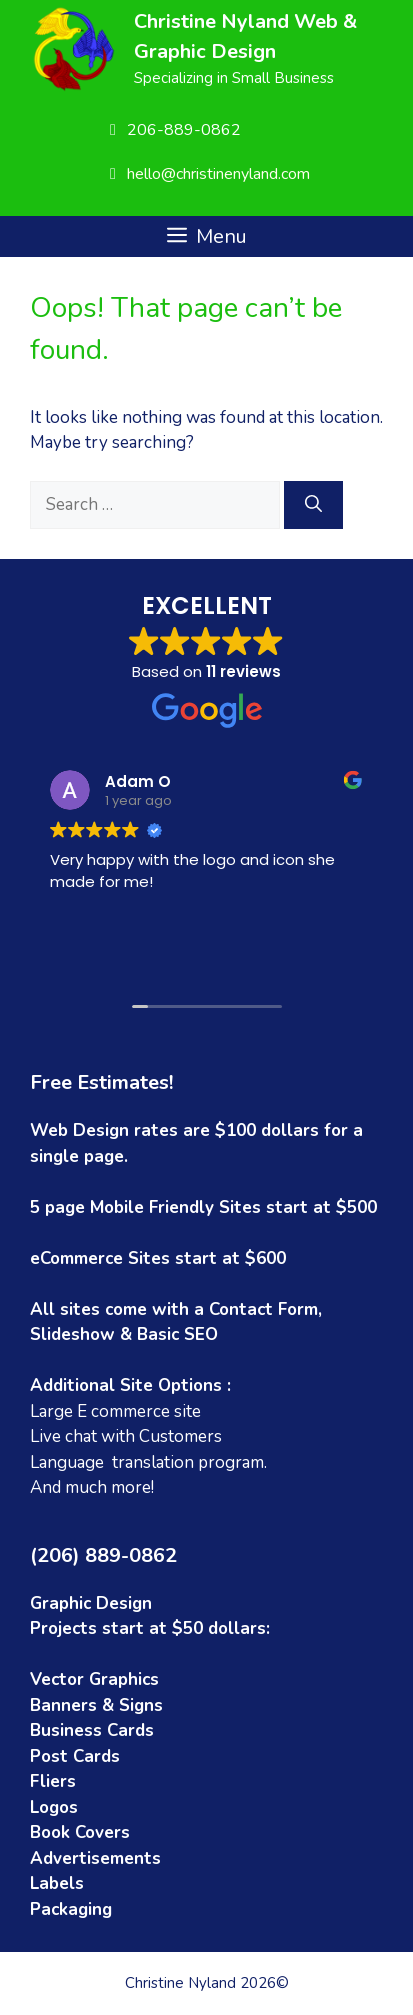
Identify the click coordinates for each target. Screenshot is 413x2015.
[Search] (313, 505)
